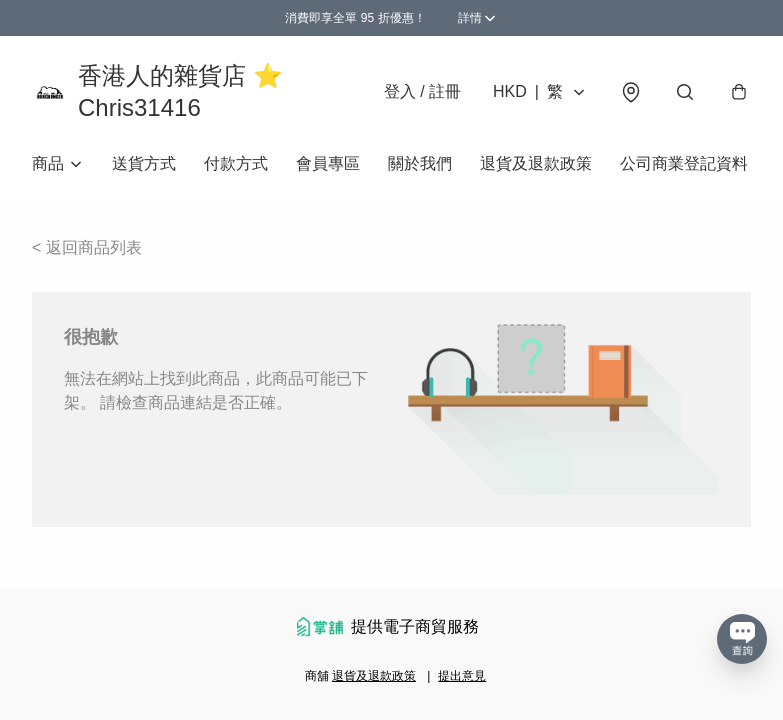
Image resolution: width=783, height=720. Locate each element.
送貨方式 (144, 163)
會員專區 (328, 163)
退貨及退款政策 (536, 163)
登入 (422, 91)
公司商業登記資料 (684, 163)
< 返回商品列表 (87, 247)
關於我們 (420, 163)
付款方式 (236, 163)
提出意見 (462, 676)
